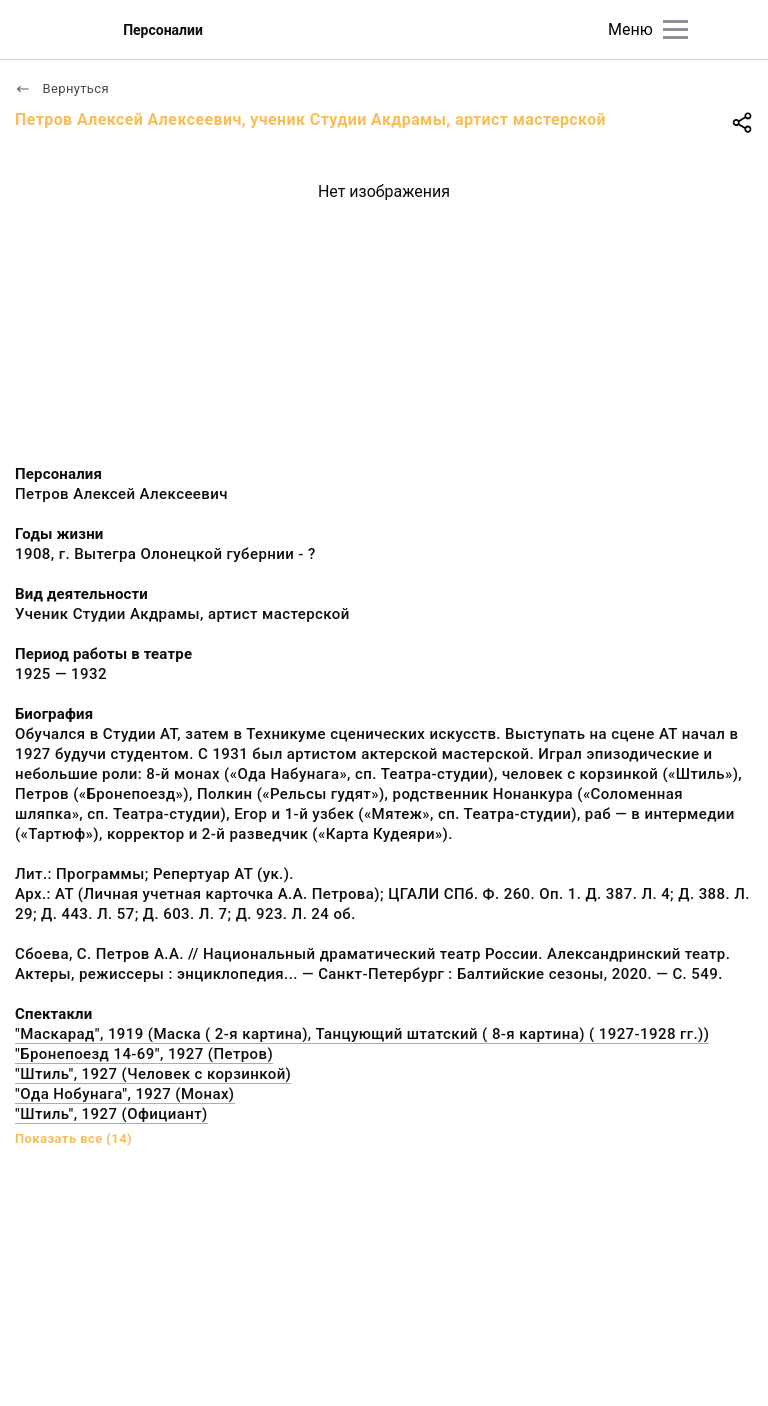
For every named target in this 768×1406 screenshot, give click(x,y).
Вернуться (62, 88)
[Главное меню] (675, 29)
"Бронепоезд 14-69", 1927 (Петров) (144, 1054)
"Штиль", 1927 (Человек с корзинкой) (153, 1074)
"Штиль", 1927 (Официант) (111, 1114)
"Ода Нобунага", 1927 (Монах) (125, 1094)
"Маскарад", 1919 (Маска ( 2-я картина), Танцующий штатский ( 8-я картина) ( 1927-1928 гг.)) (362, 1034)
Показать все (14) (73, 1138)
